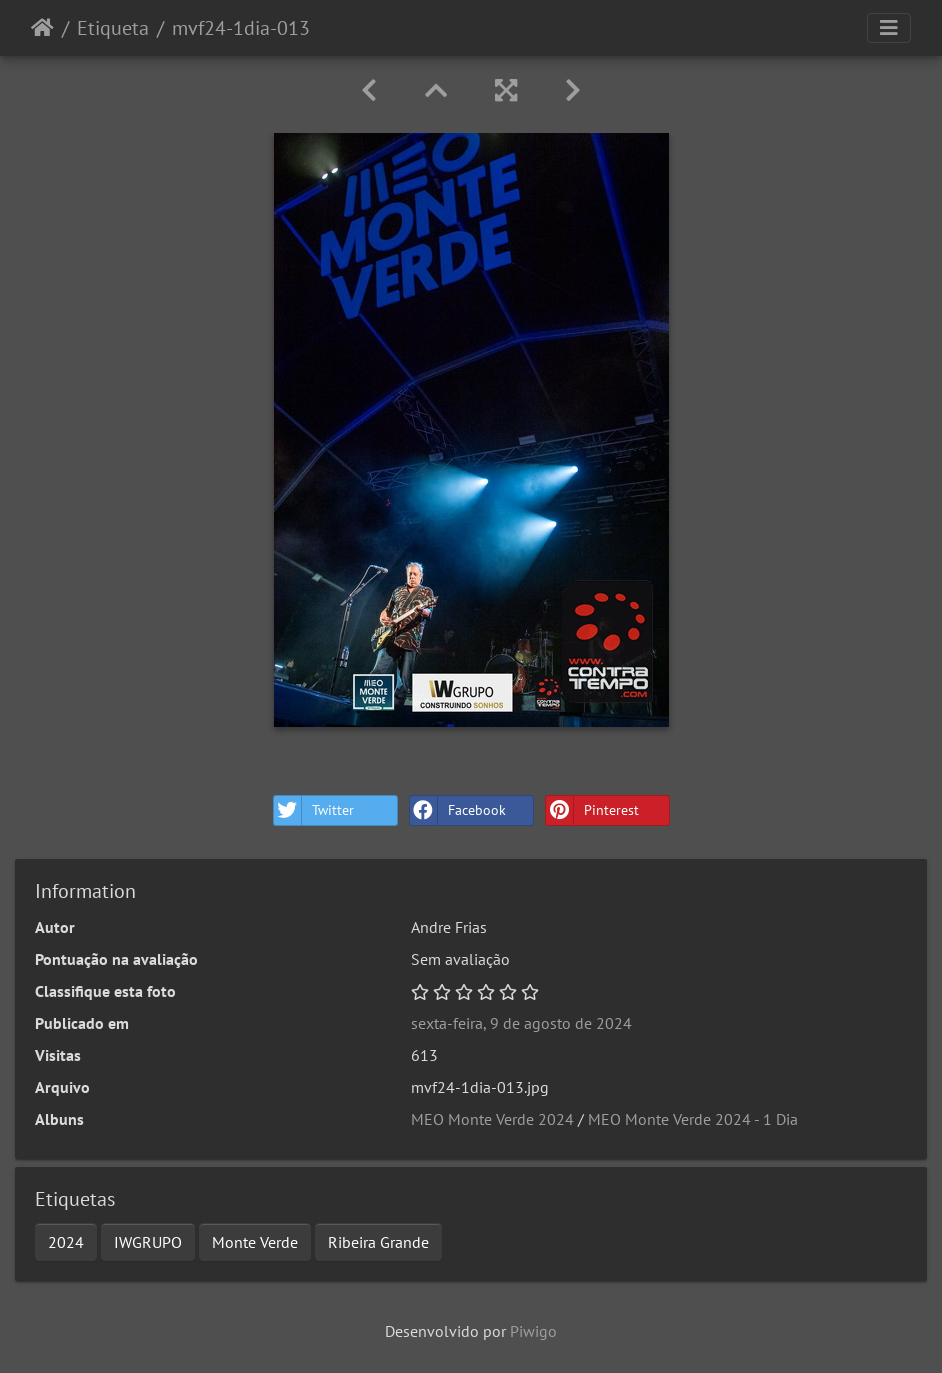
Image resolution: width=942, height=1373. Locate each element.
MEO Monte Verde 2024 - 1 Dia (693, 1119)
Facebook (458, 810)
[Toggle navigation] (889, 28)
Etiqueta (113, 28)
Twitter (314, 810)
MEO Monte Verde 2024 (492, 1119)
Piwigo (533, 1331)
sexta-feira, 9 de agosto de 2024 (521, 1023)
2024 (66, 1242)
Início (42, 28)
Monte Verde (255, 1242)
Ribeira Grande (378, 1242)
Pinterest (592, 810)
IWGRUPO (148, 1242)
